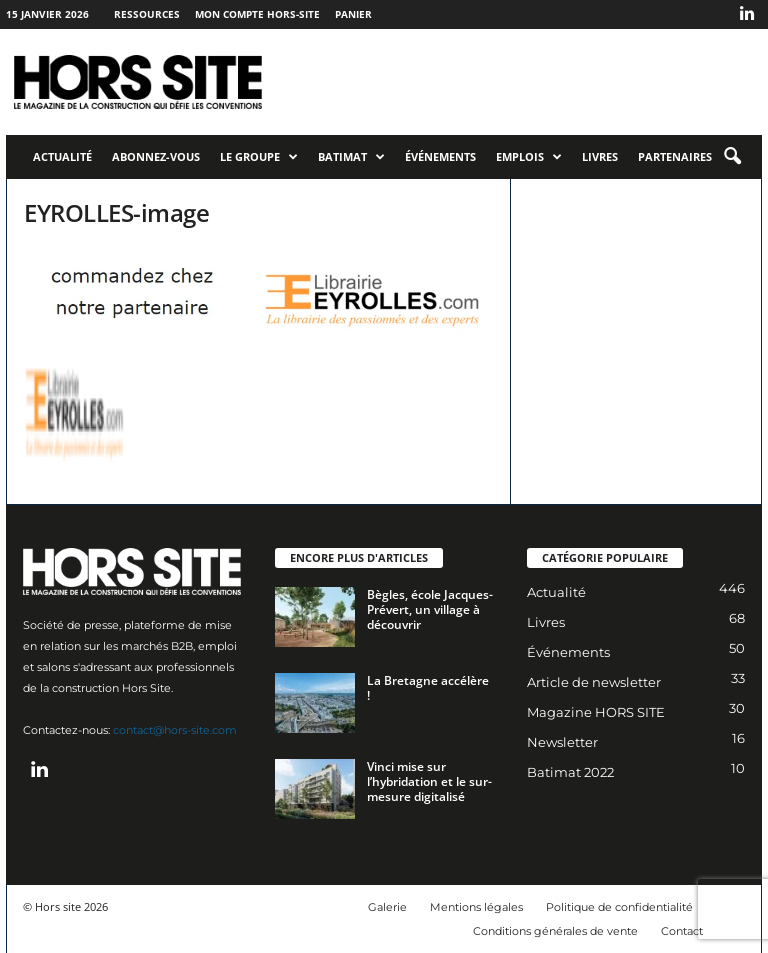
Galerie (387, 907)
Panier (353, 14)
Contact (682, 931)
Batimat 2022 (570, 772)
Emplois (529, 157)
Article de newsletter (594, 682)
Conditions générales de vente (555, 931)
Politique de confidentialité (619, 907)
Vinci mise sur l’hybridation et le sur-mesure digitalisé (429, 781)
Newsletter (562, 742)
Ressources (147, 14)
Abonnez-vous (156, 156)
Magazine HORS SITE (596, 712)
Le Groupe (259, 157)
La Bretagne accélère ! (428, 688)
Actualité (62, 156)
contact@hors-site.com (175, 730)
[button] (732, 157)
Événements (440, 156)
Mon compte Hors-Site (257, 14)
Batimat (351, 157)
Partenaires (675, 156)
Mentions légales (476, 907)
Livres (600, 156)
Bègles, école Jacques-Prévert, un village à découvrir (430, 609)
